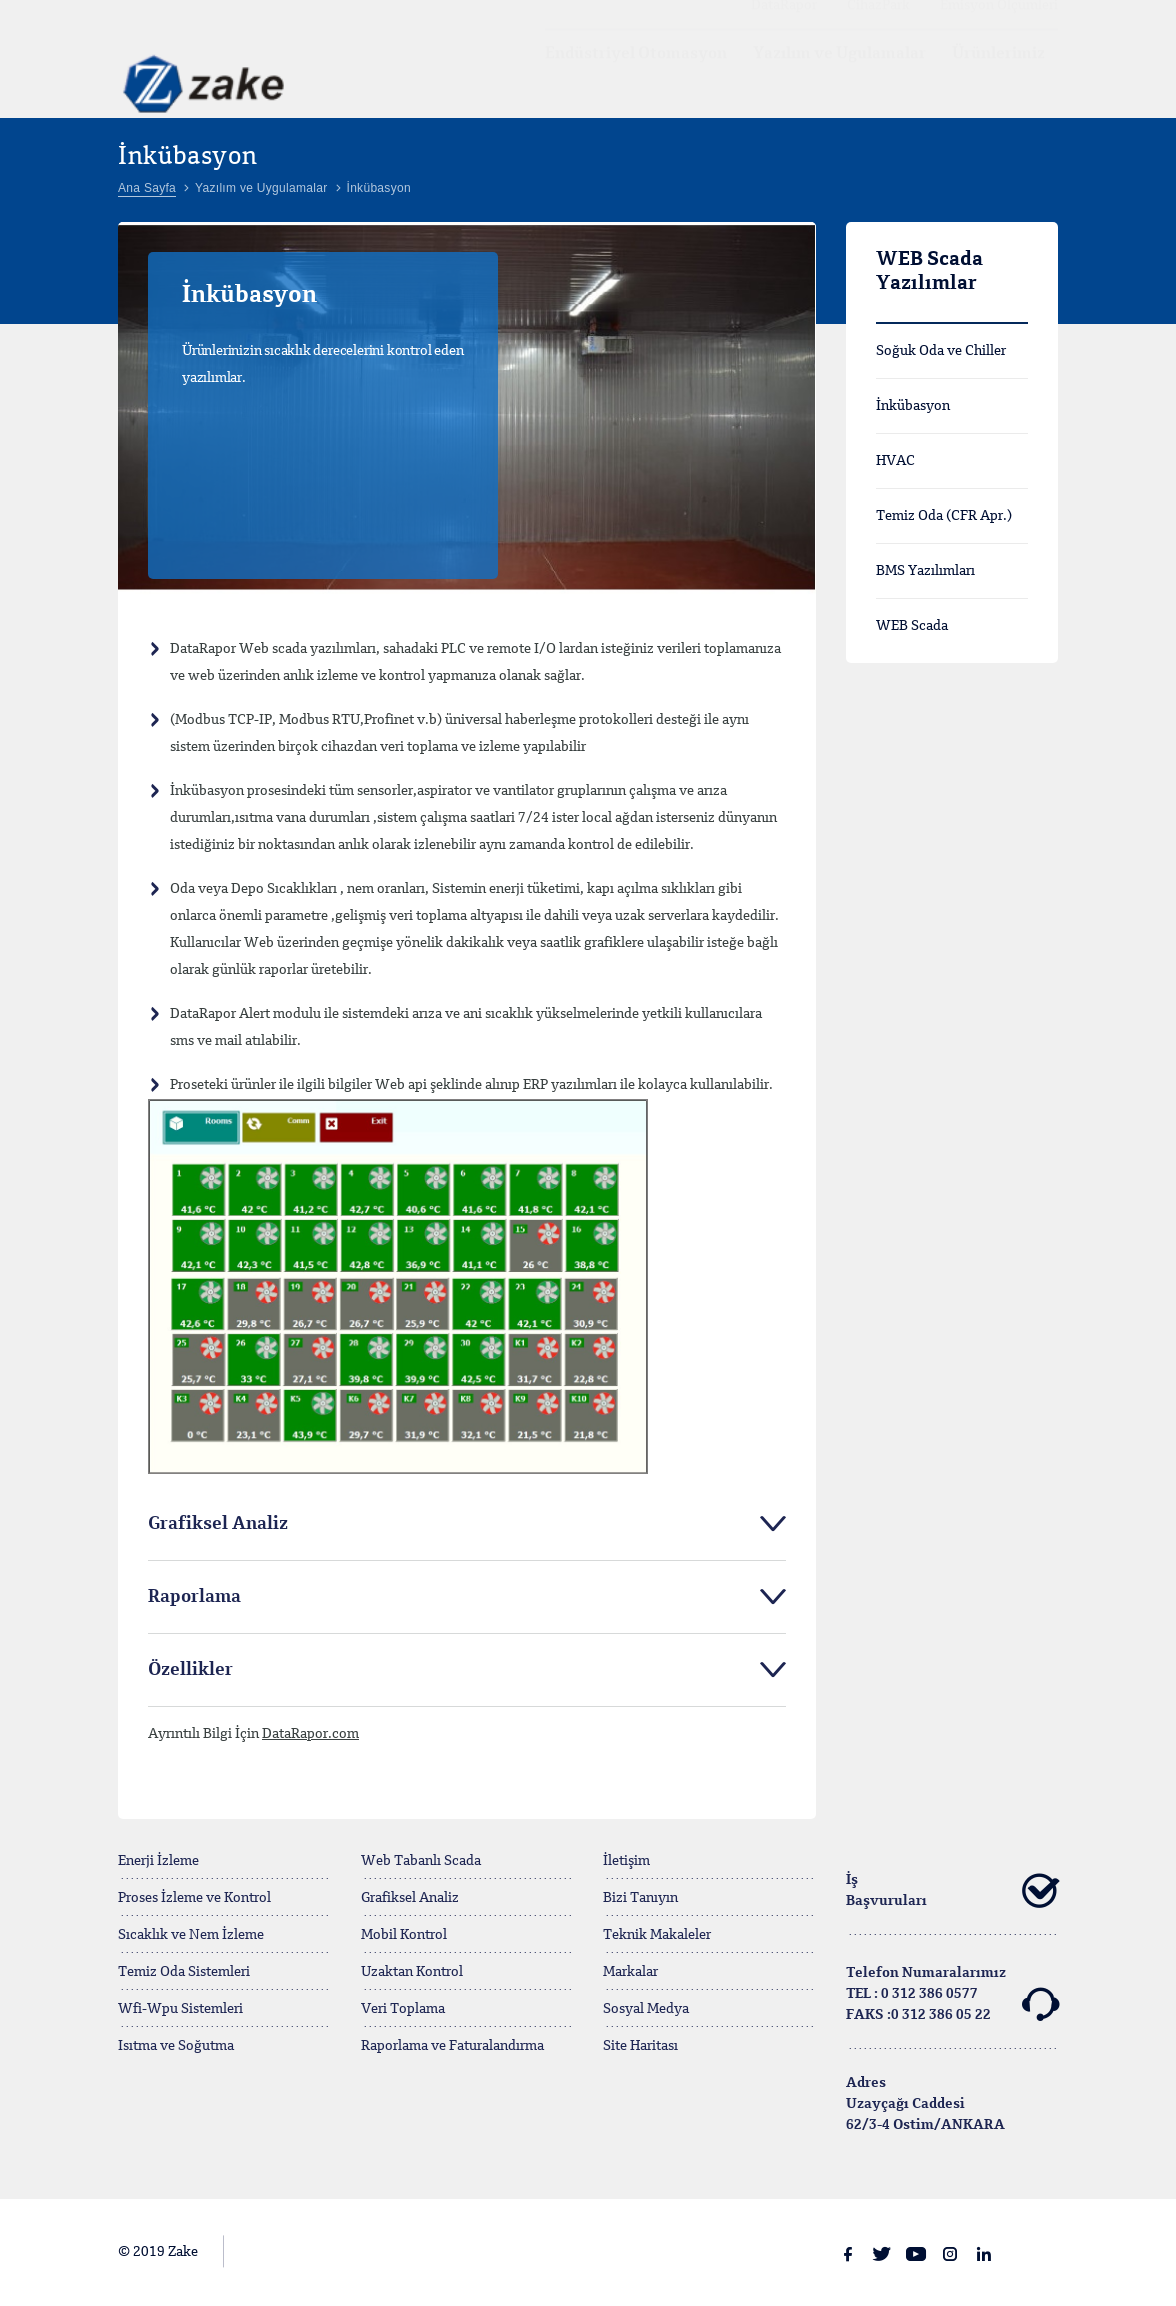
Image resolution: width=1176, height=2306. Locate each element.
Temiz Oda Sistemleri (184, 1972)
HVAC (895, 461)
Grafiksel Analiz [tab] (218, 1524)
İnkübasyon (913, 406)
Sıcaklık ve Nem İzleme (191, 1935)
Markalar (630, 1972)
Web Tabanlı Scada (421, 1861)
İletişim (626, 1861)
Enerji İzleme (158, 1861)
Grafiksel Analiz (410, 1898)
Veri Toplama (403, 2009)
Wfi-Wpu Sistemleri (180, 2009)
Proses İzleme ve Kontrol (194, 1898)
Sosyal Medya (646, 2009)
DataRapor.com (310, 1734)
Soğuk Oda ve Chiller (941, 351)
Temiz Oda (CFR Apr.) (944, 516)
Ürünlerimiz (998, 73)
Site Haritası (640, 2046)
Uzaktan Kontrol (412, 1972)
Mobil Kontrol (404, 1935)
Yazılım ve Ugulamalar (839, 73)
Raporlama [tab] (194, 1597)
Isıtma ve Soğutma (176, 2046)
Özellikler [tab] (190, 1670)
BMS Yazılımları (925, 571)
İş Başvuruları (952, 1891)
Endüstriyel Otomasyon (636, 73)
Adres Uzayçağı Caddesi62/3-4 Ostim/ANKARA (925, 2104)
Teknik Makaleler (657, 1935)
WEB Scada (912, 626)
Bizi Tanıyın (640, 1898)
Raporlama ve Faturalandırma (452, 2046)
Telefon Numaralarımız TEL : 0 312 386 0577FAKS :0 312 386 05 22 (952, 1994)
